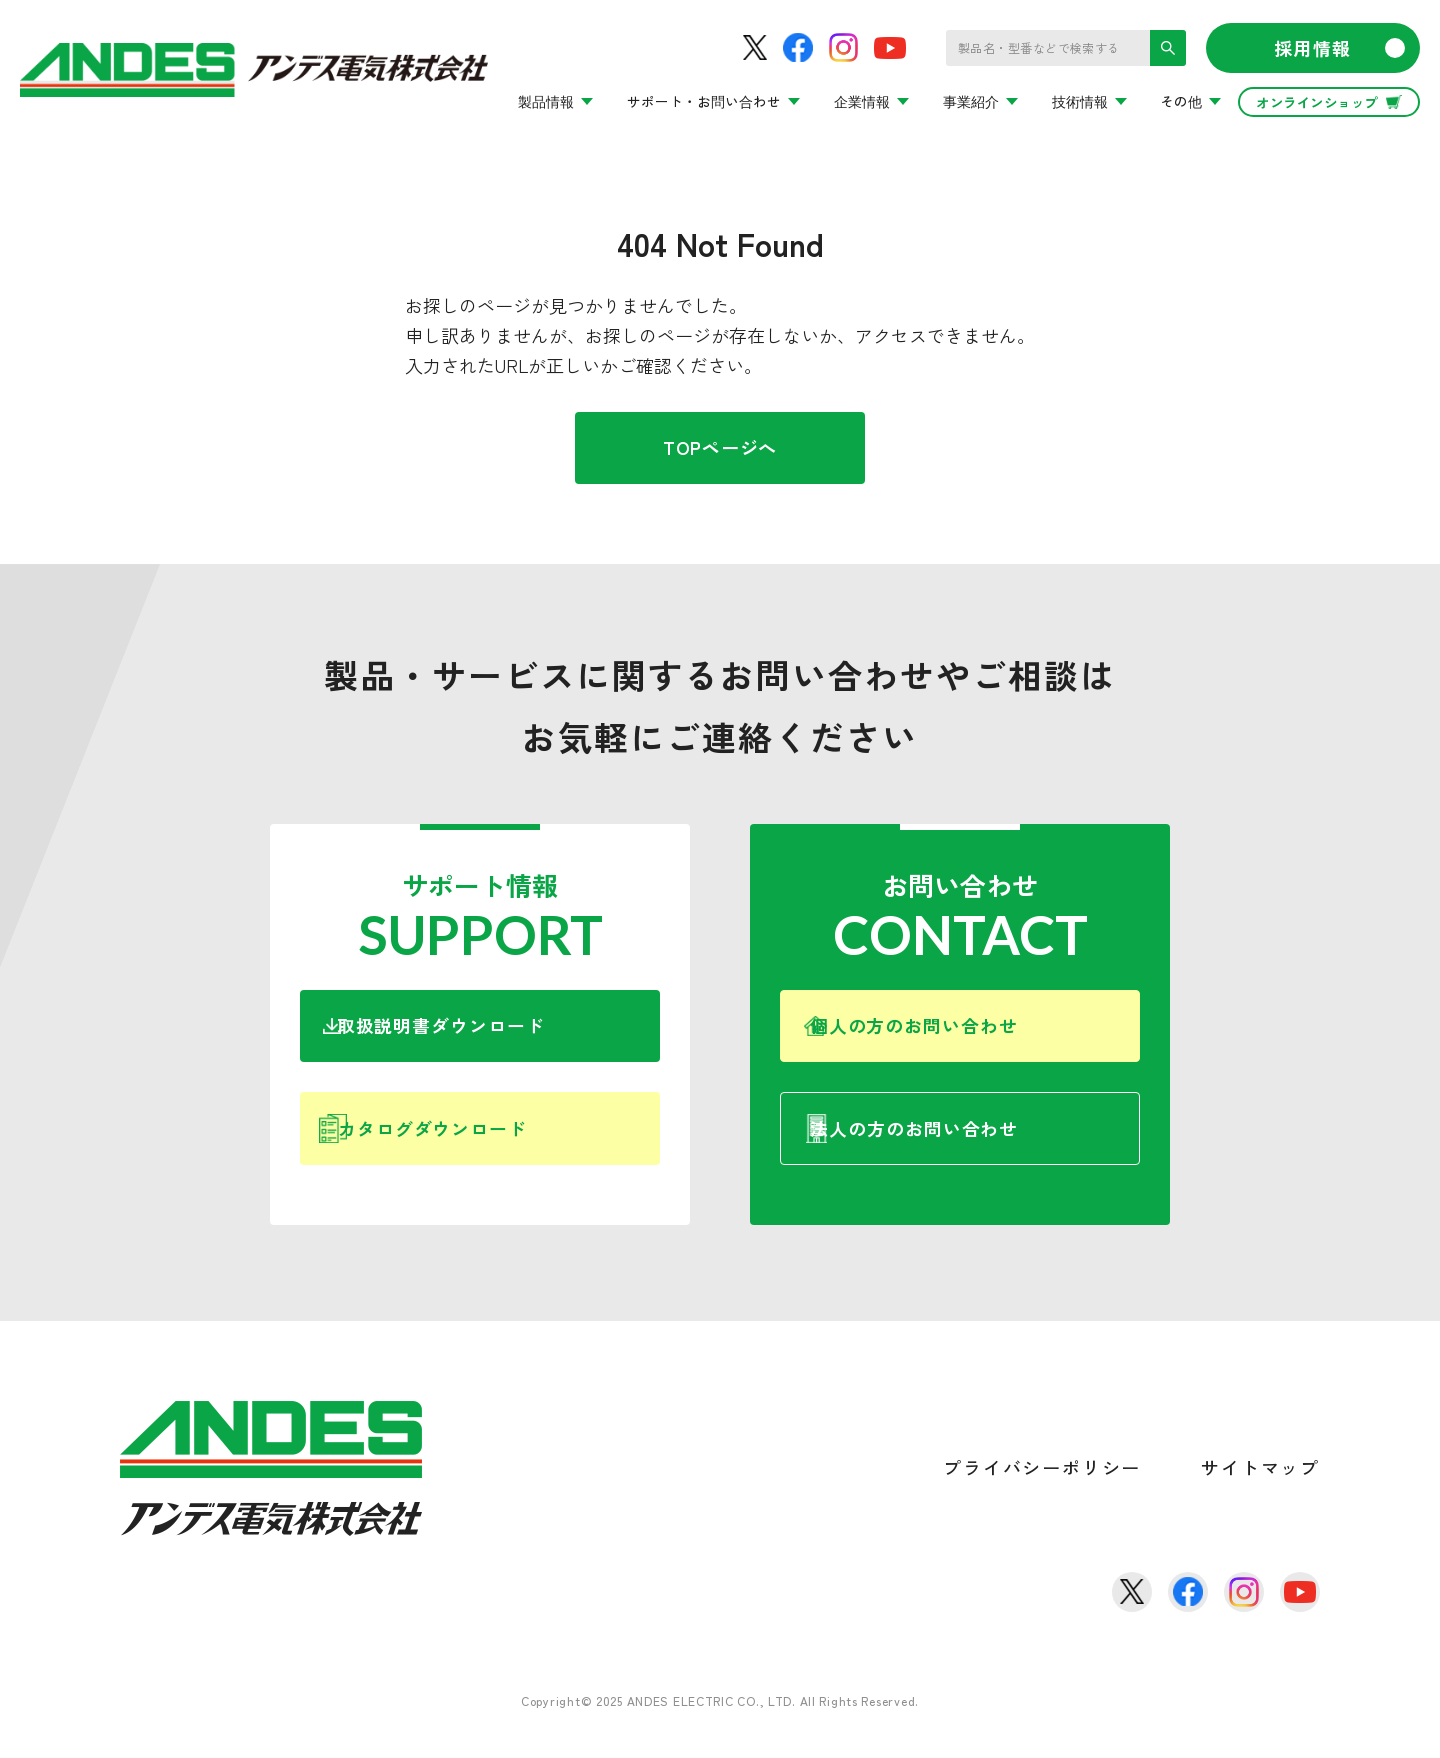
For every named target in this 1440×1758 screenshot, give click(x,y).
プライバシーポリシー (1042, 1492)
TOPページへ (720, 447)
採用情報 (1339, 48)
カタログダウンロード (495, 1147)
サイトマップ (1260, 1492)
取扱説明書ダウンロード (499, 1032)
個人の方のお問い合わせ (983, 1032)
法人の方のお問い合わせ (987, 1147)
